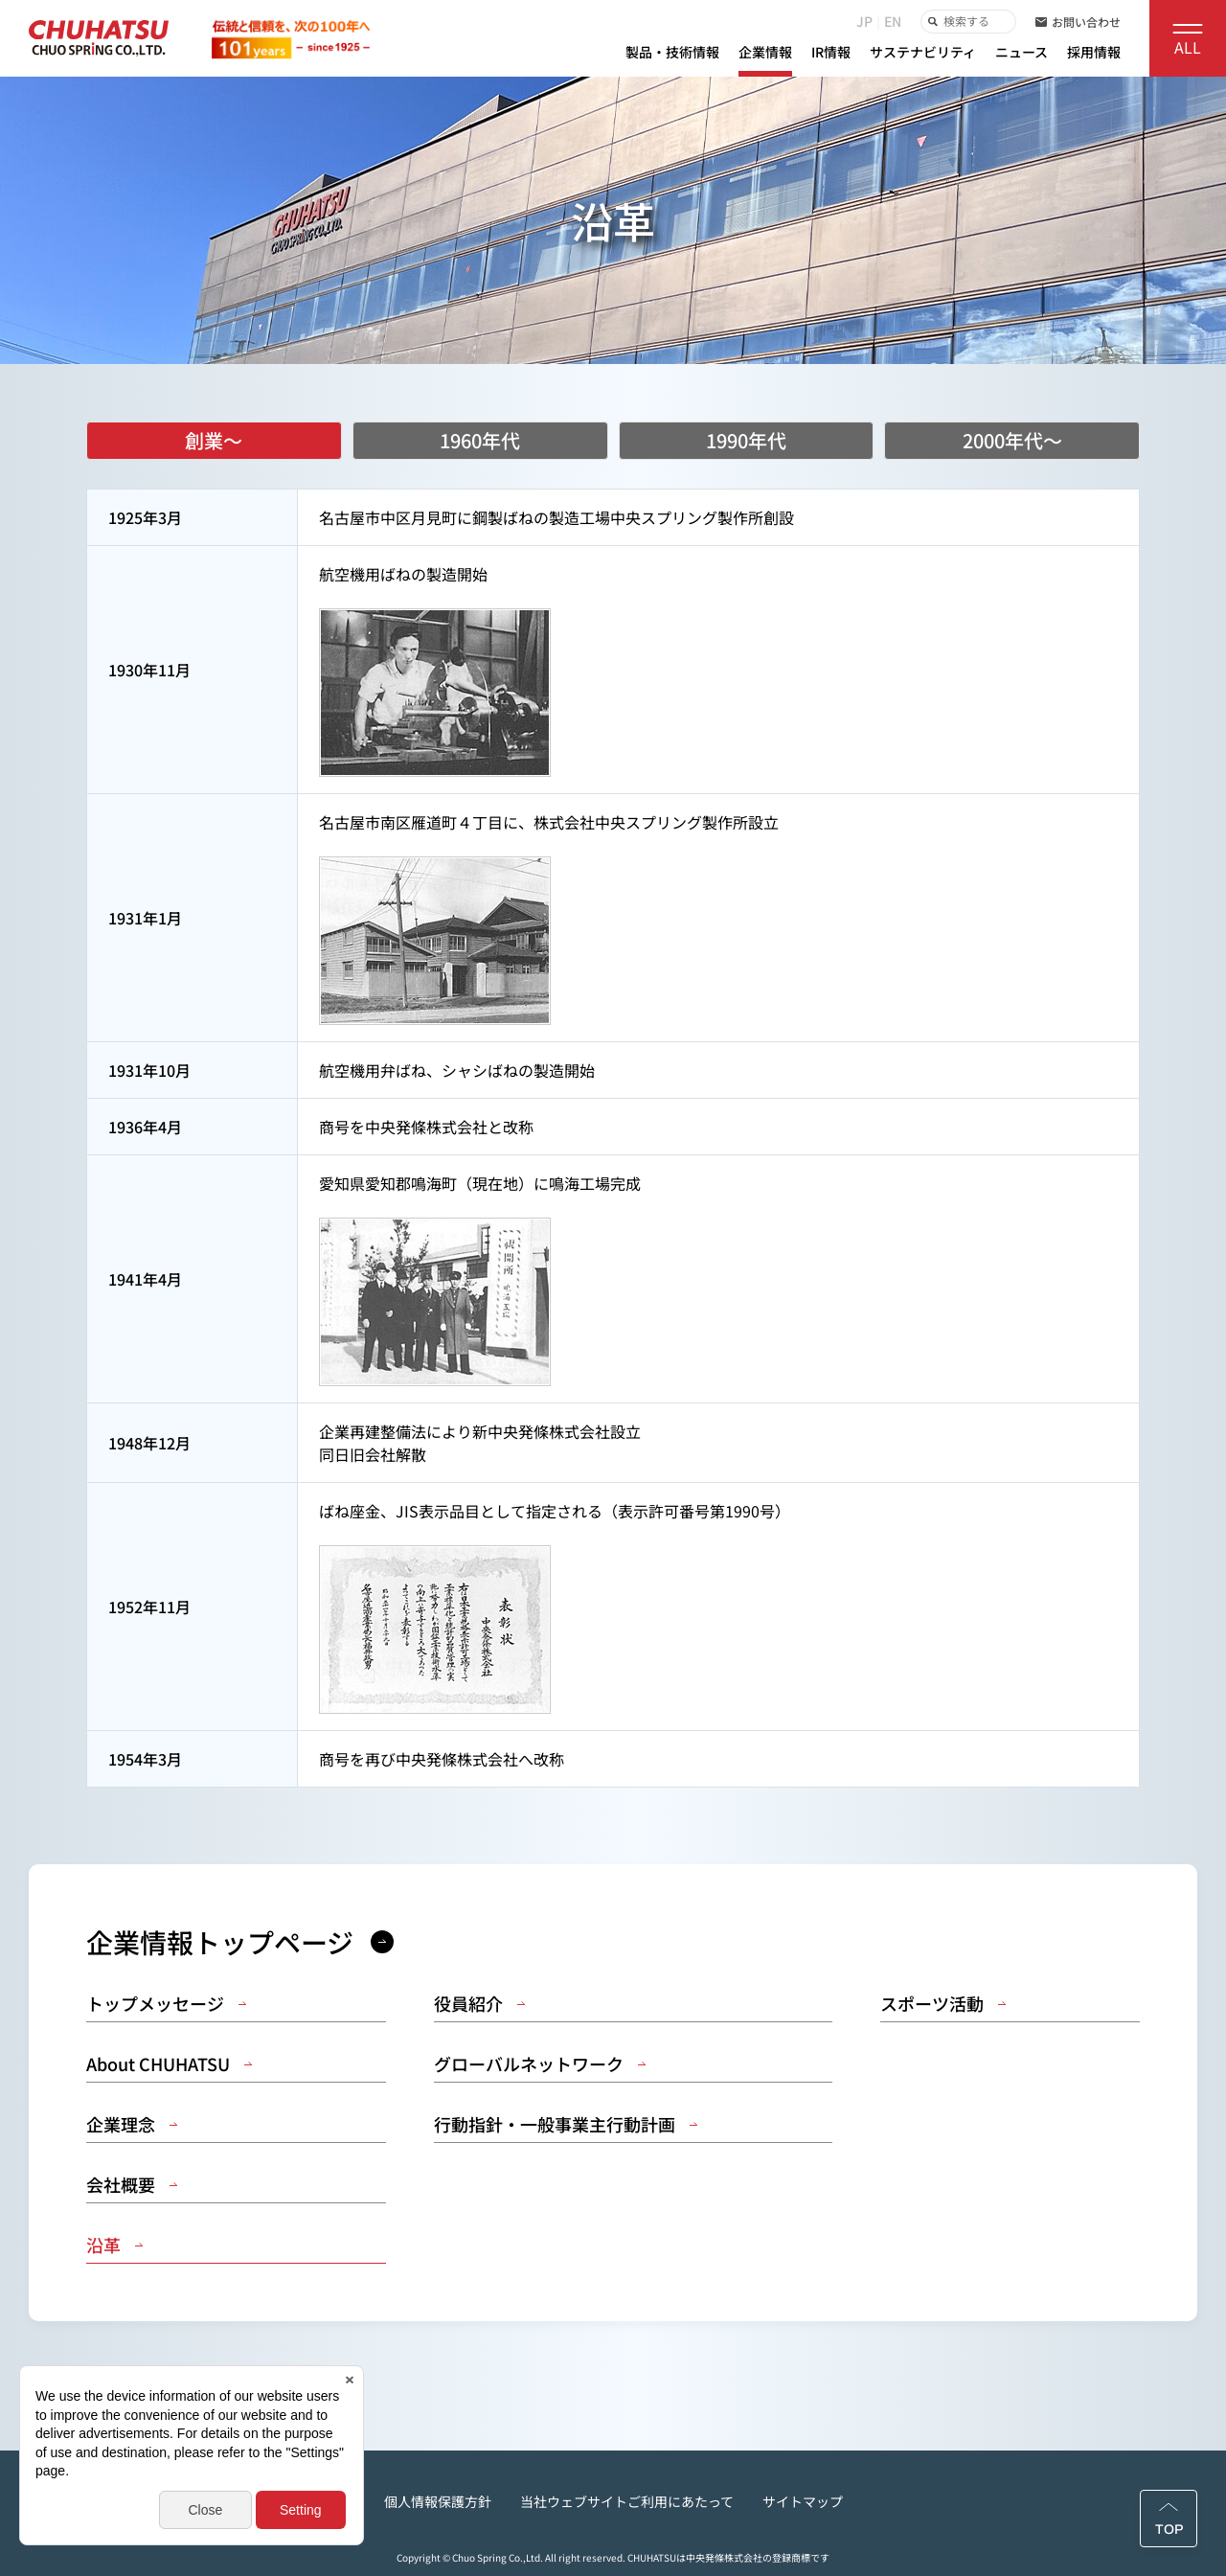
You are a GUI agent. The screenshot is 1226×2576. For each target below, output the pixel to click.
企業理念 (131, 2124)
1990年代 (746, 440)
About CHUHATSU (169, 2064)
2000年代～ (1012, 440)
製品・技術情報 (672, 51)
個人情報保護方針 (437, 2501)
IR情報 (831, 51)
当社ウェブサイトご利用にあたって (627, 2501)
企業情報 (765, 51)
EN (892, 21)
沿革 (114, 2245)
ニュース (1021, 51)
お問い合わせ (1078, 22)
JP (864, 21)
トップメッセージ (166, 2004)
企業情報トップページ (240, 1942)
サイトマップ (802, 2501)
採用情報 (1094, 51)
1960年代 (480, 440)
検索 (931, 22)
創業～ (213, 440)
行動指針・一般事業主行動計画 (565, 2124)
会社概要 (131, 2185)
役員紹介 (479, 2004)
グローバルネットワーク (540, 2064)
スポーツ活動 (943, 2004)
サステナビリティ (923, 51)
